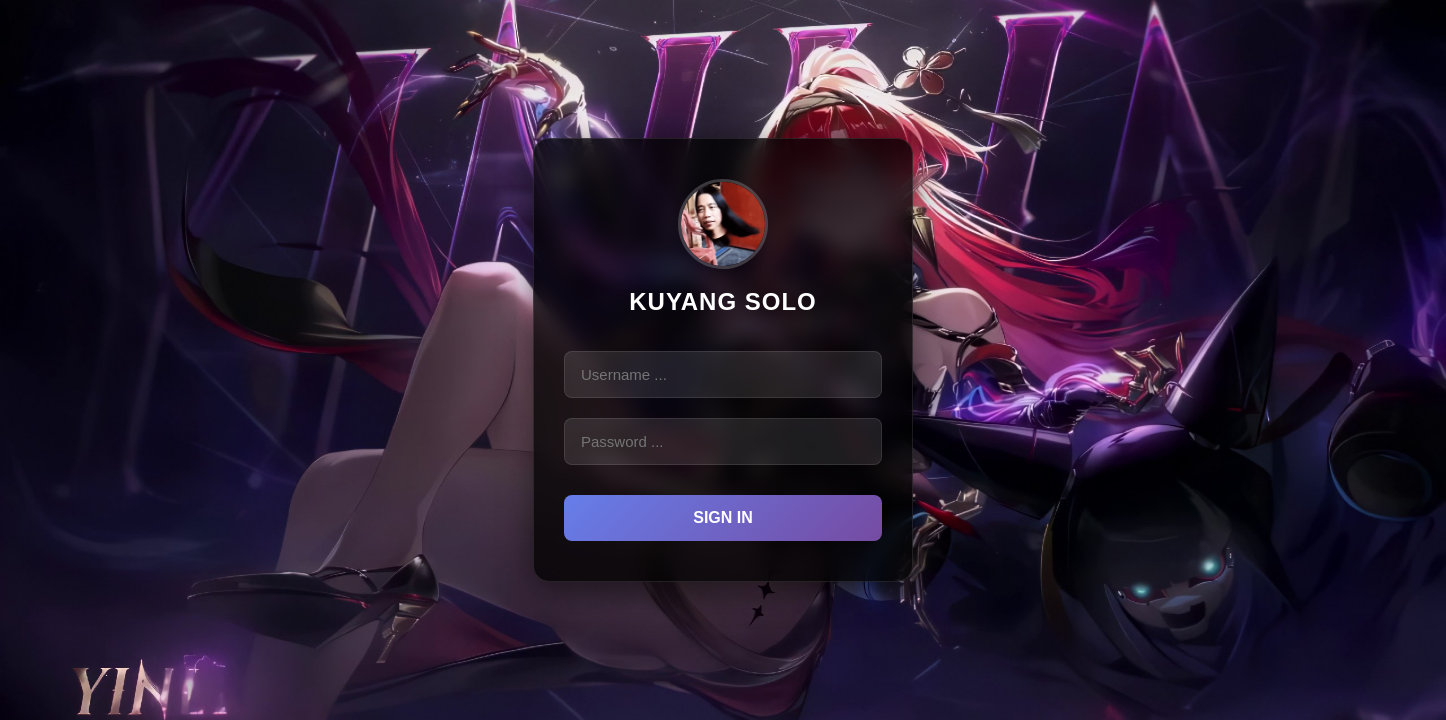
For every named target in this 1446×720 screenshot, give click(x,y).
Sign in (723, 517)
